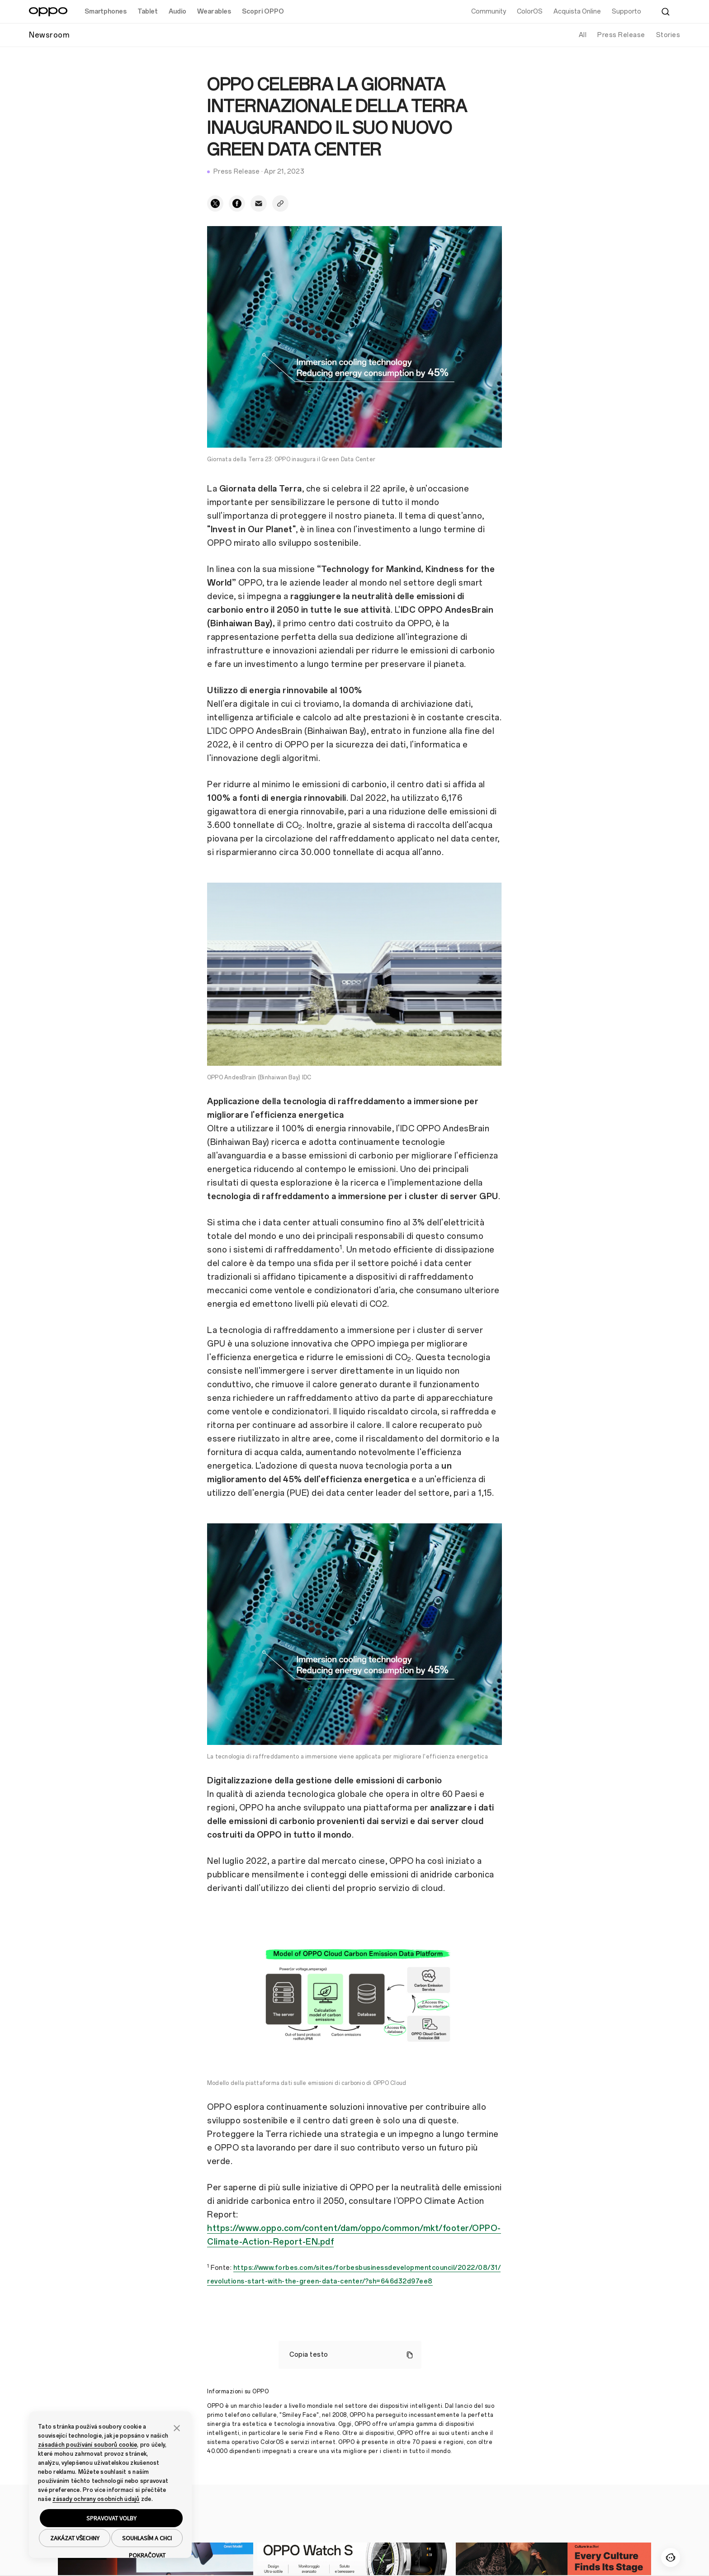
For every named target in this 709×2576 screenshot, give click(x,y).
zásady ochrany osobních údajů (95, 2499)
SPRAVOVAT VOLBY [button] (111, 2518)
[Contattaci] (670, 2557)
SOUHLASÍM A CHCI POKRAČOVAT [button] (147, 2540)
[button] (177, 2427)
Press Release (621, 35)
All (583, 35)
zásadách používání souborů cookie (87, 2445)
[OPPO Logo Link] (48, 12)
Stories (668, 35)
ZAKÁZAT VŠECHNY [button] (74, 2538)
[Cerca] (665, 11)
